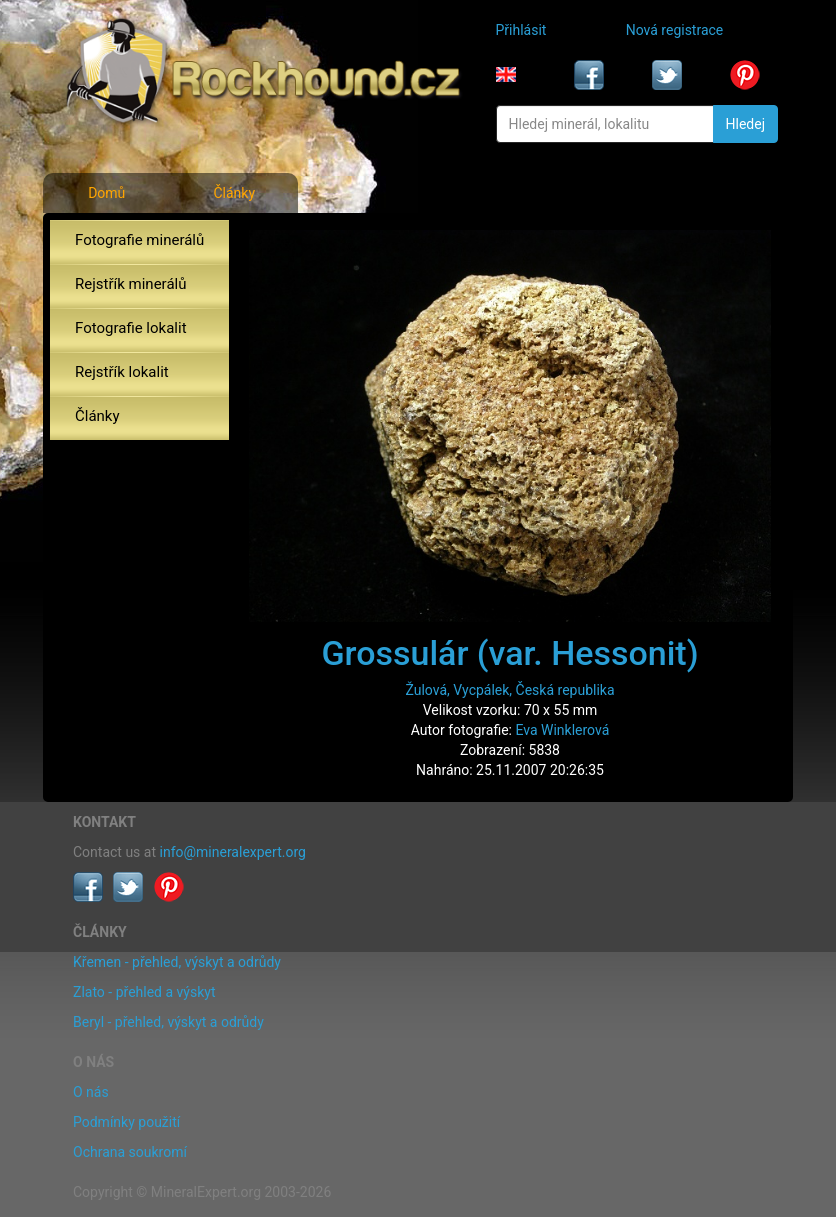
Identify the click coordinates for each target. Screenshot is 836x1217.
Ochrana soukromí (130, 1152)
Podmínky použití (126, 1122)
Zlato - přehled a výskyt (144, 992)
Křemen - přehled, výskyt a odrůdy (177, 962)
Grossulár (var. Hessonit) (509, 653)
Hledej (745, 124)
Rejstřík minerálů (130, 284)
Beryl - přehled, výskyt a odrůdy (168, 1022)
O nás (91, 1092)
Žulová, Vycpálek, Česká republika (509, 690)
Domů (106, 193)
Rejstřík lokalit (122, 372)
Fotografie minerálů (139, 240)
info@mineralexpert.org (233, 852)
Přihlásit (521, 30)
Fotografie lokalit (131, 328)
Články (234, 193)
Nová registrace (675, 30)
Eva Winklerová (562, 730)
